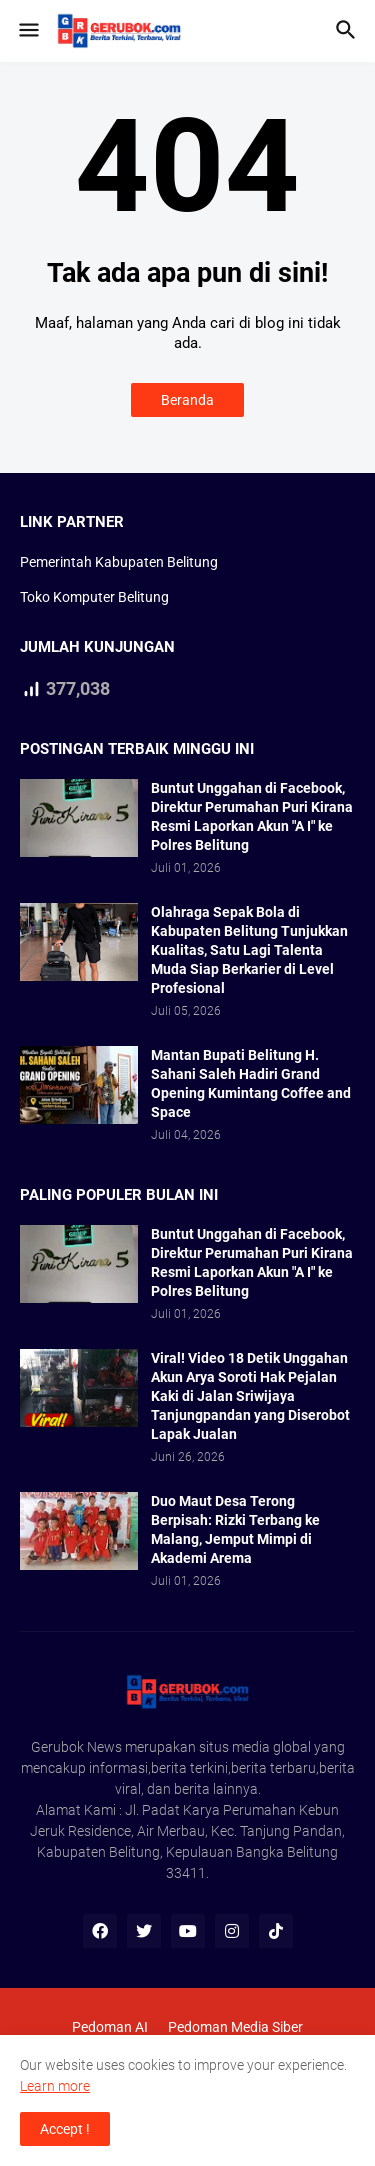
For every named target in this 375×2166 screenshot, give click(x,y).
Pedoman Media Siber (235, 2027)
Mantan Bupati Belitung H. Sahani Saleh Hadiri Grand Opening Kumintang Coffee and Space (251, 1083)
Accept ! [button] (65, 2129)
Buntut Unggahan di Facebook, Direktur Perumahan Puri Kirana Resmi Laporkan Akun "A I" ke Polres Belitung (252, 816)
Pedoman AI (110, 2027)
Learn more (55, 2086)
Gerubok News (76, 1747)
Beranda (187, 400)
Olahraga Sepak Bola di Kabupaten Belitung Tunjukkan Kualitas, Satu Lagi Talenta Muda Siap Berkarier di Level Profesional (249, 950)
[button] (27, 31)
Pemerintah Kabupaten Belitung (119, 562)
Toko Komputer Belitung (94, 597)
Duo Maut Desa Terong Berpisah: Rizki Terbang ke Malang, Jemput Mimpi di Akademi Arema (235, 1529)
